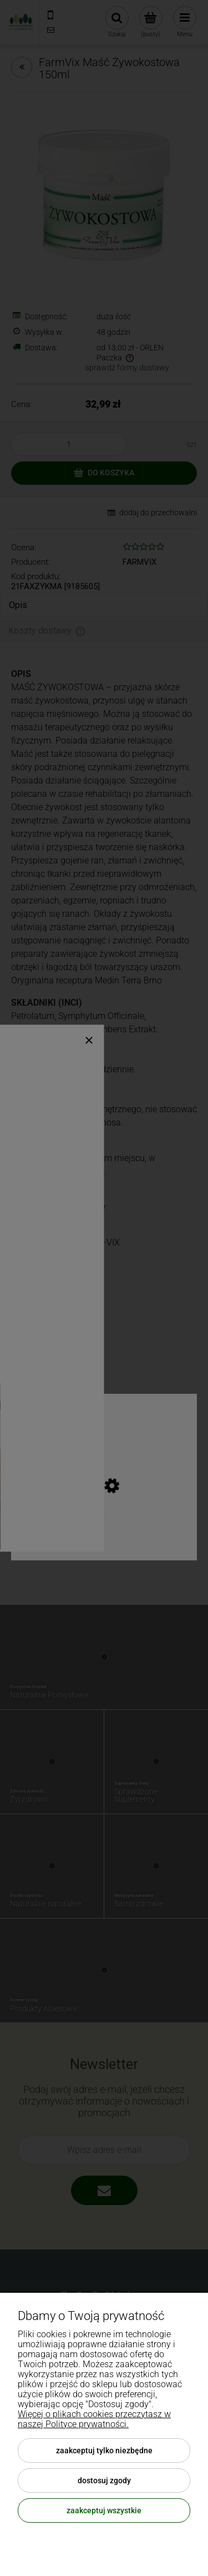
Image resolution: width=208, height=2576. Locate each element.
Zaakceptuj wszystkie (104, 2510)
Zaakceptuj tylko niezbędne (104, 2450)
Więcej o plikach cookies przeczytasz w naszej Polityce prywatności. (94, 2419)
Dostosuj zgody (104, 2480)
